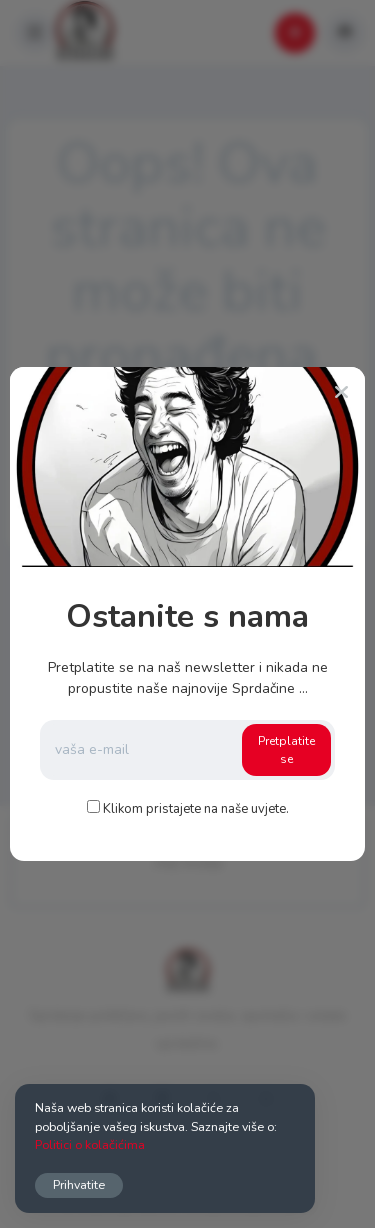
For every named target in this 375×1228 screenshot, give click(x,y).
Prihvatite (79, 1184)
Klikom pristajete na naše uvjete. (196, 809)
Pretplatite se (286, 750)
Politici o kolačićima (90, 1144)
